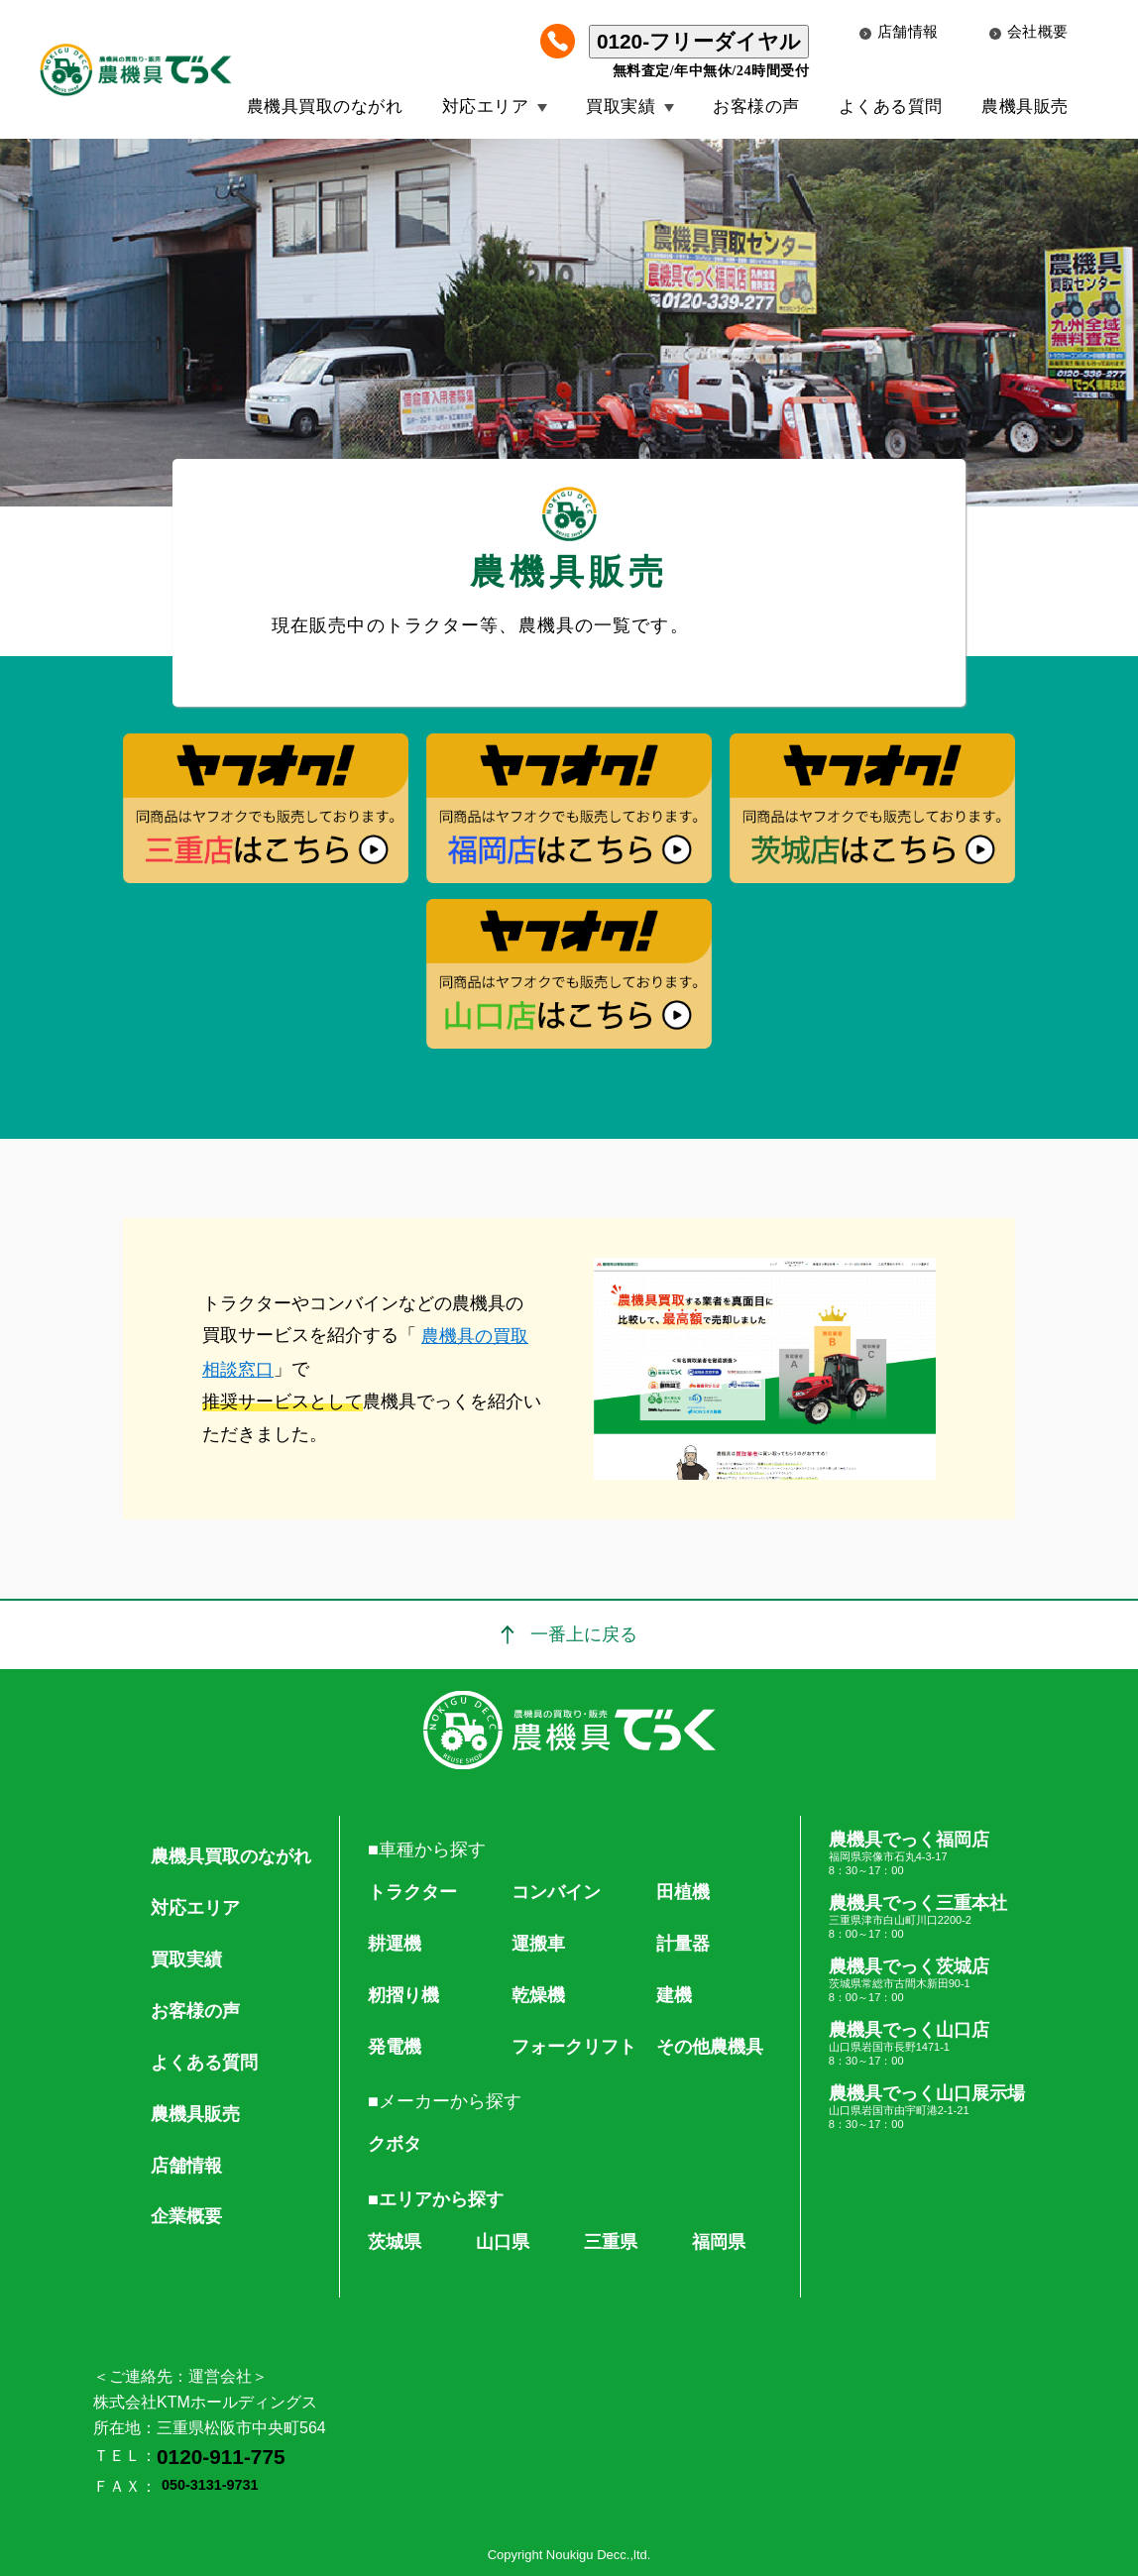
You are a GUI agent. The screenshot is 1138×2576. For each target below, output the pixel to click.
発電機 (394, 2047)
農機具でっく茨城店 (927, 1980)
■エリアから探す (436, 2199)
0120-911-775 (221, 2456)
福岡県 (718, 2242)
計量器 (683, 1944)
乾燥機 (538, 1995)
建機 (674, 1995)
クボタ (394, 2144)
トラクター (412, 1892)
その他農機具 (709, 2047)
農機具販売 (1025, 106)
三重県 (610, 2242)
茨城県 (394, 2242)
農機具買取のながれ (325, 106)
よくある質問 (891, 106)
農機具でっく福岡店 (927, 1853)
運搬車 (538, 1944)
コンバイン (556, 1892)
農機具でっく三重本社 (927, 1917)
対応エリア (485, 106)
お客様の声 (756, 106)
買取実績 (620, 106)
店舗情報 (899, 32)
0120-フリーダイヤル (699, 41)
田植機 (683, 1892)
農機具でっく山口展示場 (927, 2107)
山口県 (502, 2242)
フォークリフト (574, 2047)
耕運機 (394, 1944)
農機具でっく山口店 (927, 2044)
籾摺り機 (403, 1995)
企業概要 (186, 2216)
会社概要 (1029, 32)
